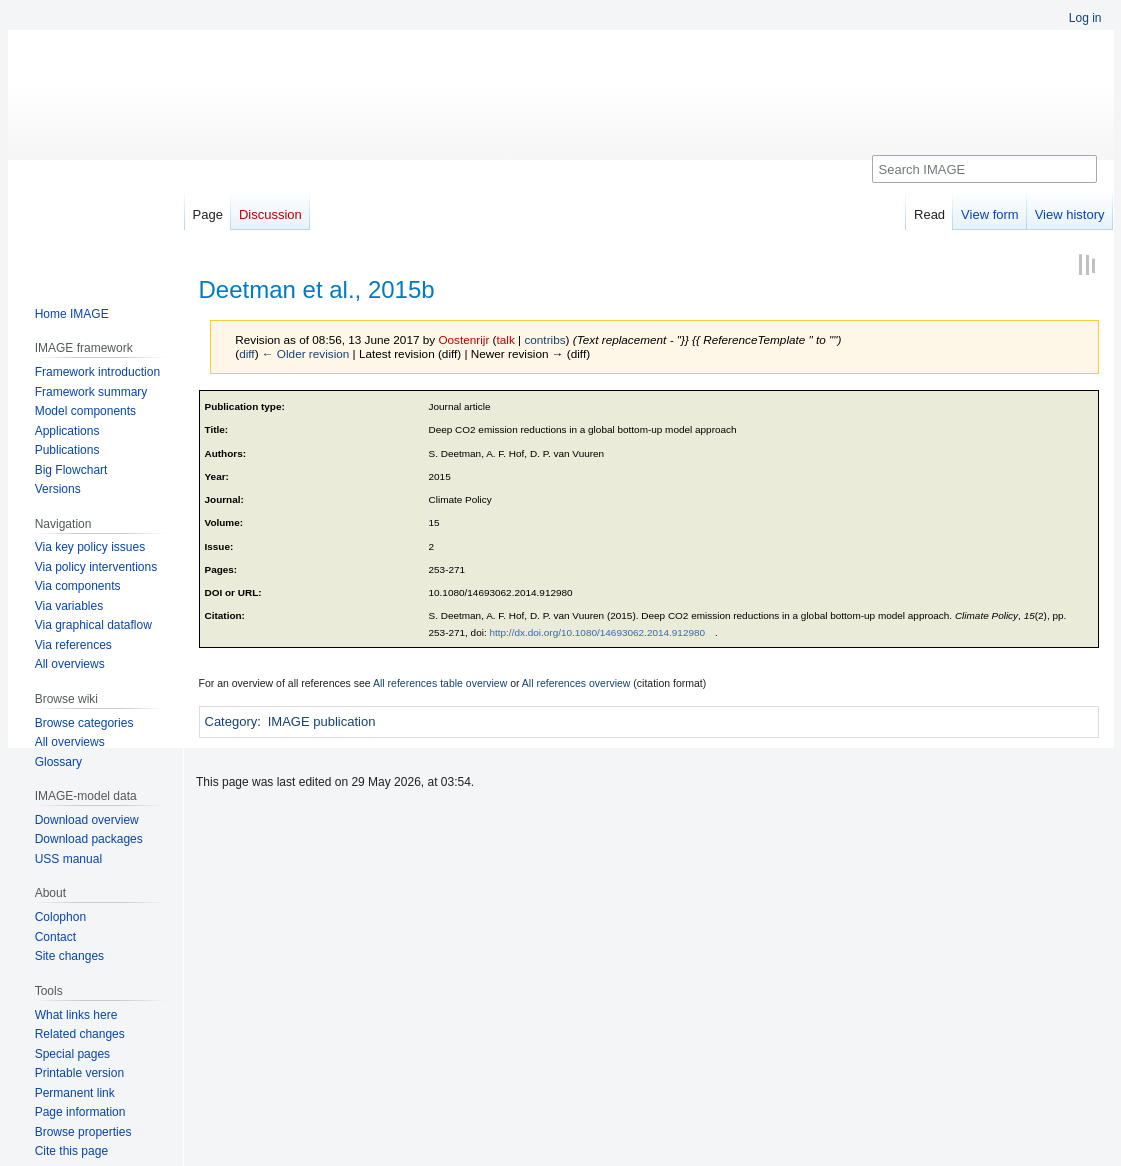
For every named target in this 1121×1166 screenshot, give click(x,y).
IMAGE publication (322, 721)
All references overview (576, 683)
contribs (544, 339)
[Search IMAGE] (984, 169)
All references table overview (440, 683)
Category (231, 721)
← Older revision (306, 353)
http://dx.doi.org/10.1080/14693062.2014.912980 (597, 632)
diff (246, 353)
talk (506, 339)
